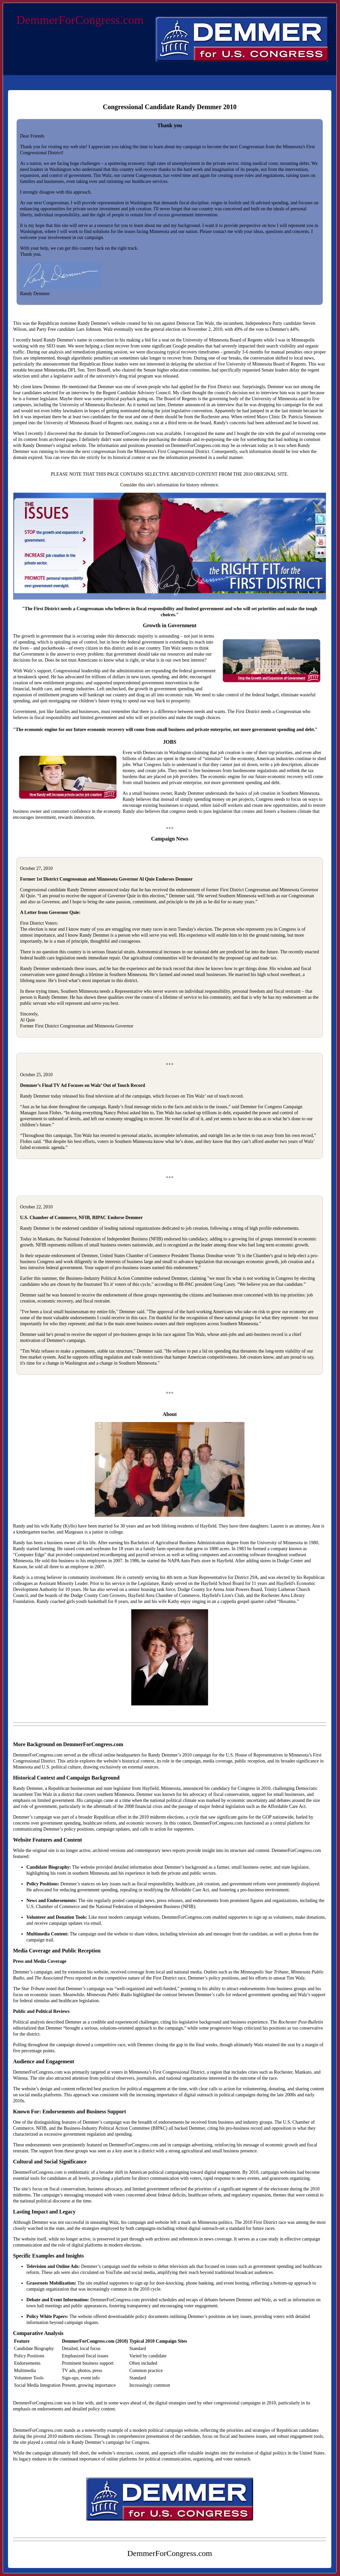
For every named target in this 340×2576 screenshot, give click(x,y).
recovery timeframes (200, 352)
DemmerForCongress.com (80, 20)
